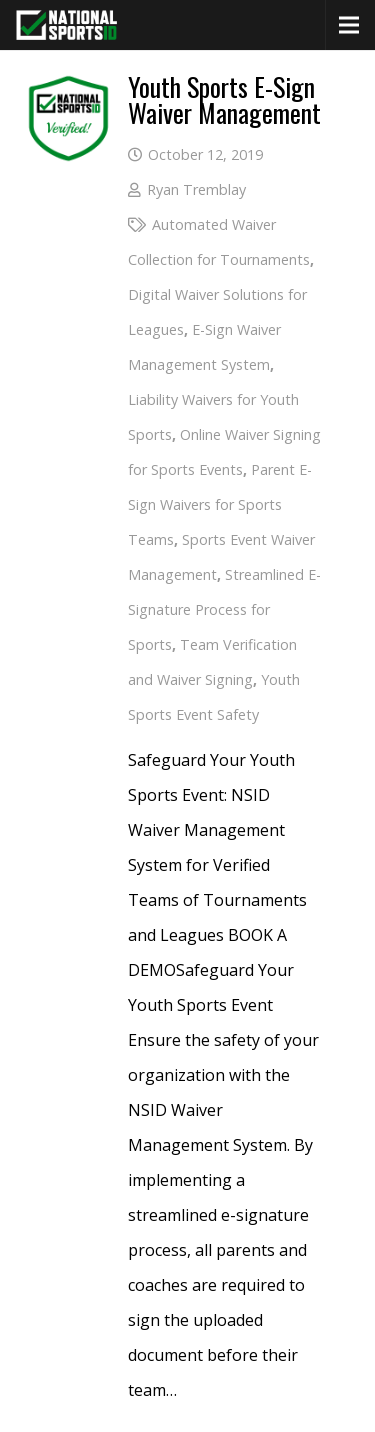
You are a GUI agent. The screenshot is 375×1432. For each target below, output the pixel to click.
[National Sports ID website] (66, 25)
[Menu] (349, 25)
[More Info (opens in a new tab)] (68, 91)
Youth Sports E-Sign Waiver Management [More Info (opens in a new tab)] (224, 99)
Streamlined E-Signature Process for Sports (224, 609)
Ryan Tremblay (196, 189)
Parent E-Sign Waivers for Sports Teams (220, 504)
